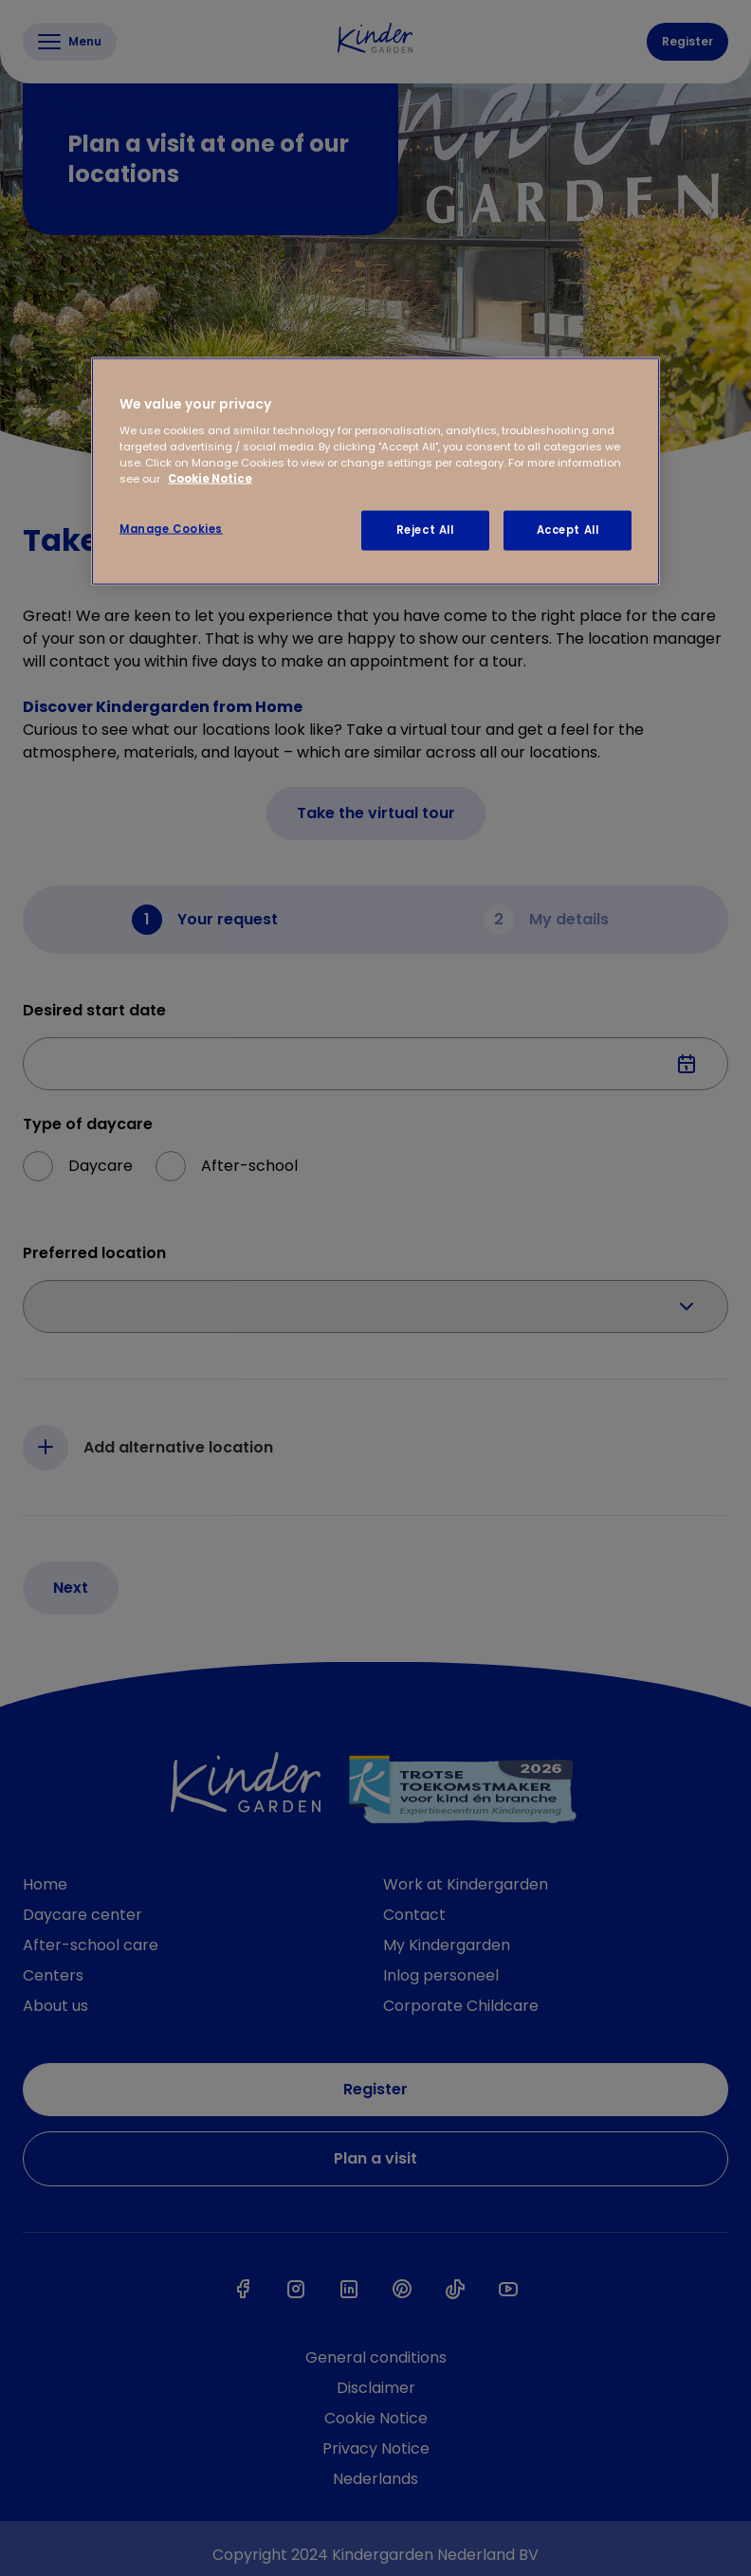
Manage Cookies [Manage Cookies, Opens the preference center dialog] (171, 529)
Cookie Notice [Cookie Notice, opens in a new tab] (210, 478)
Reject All (425, 530)
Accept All (568, 530)
